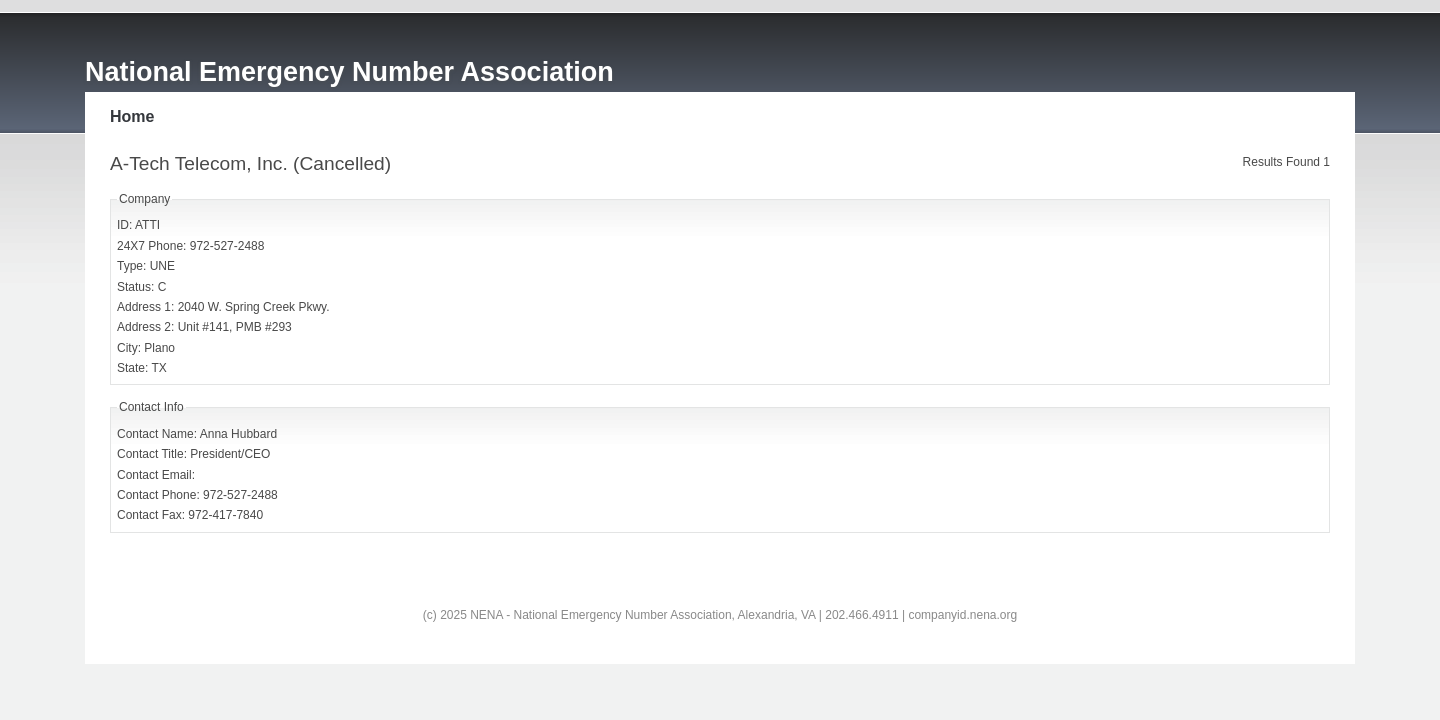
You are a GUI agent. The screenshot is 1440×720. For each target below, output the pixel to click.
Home (132, 116)
